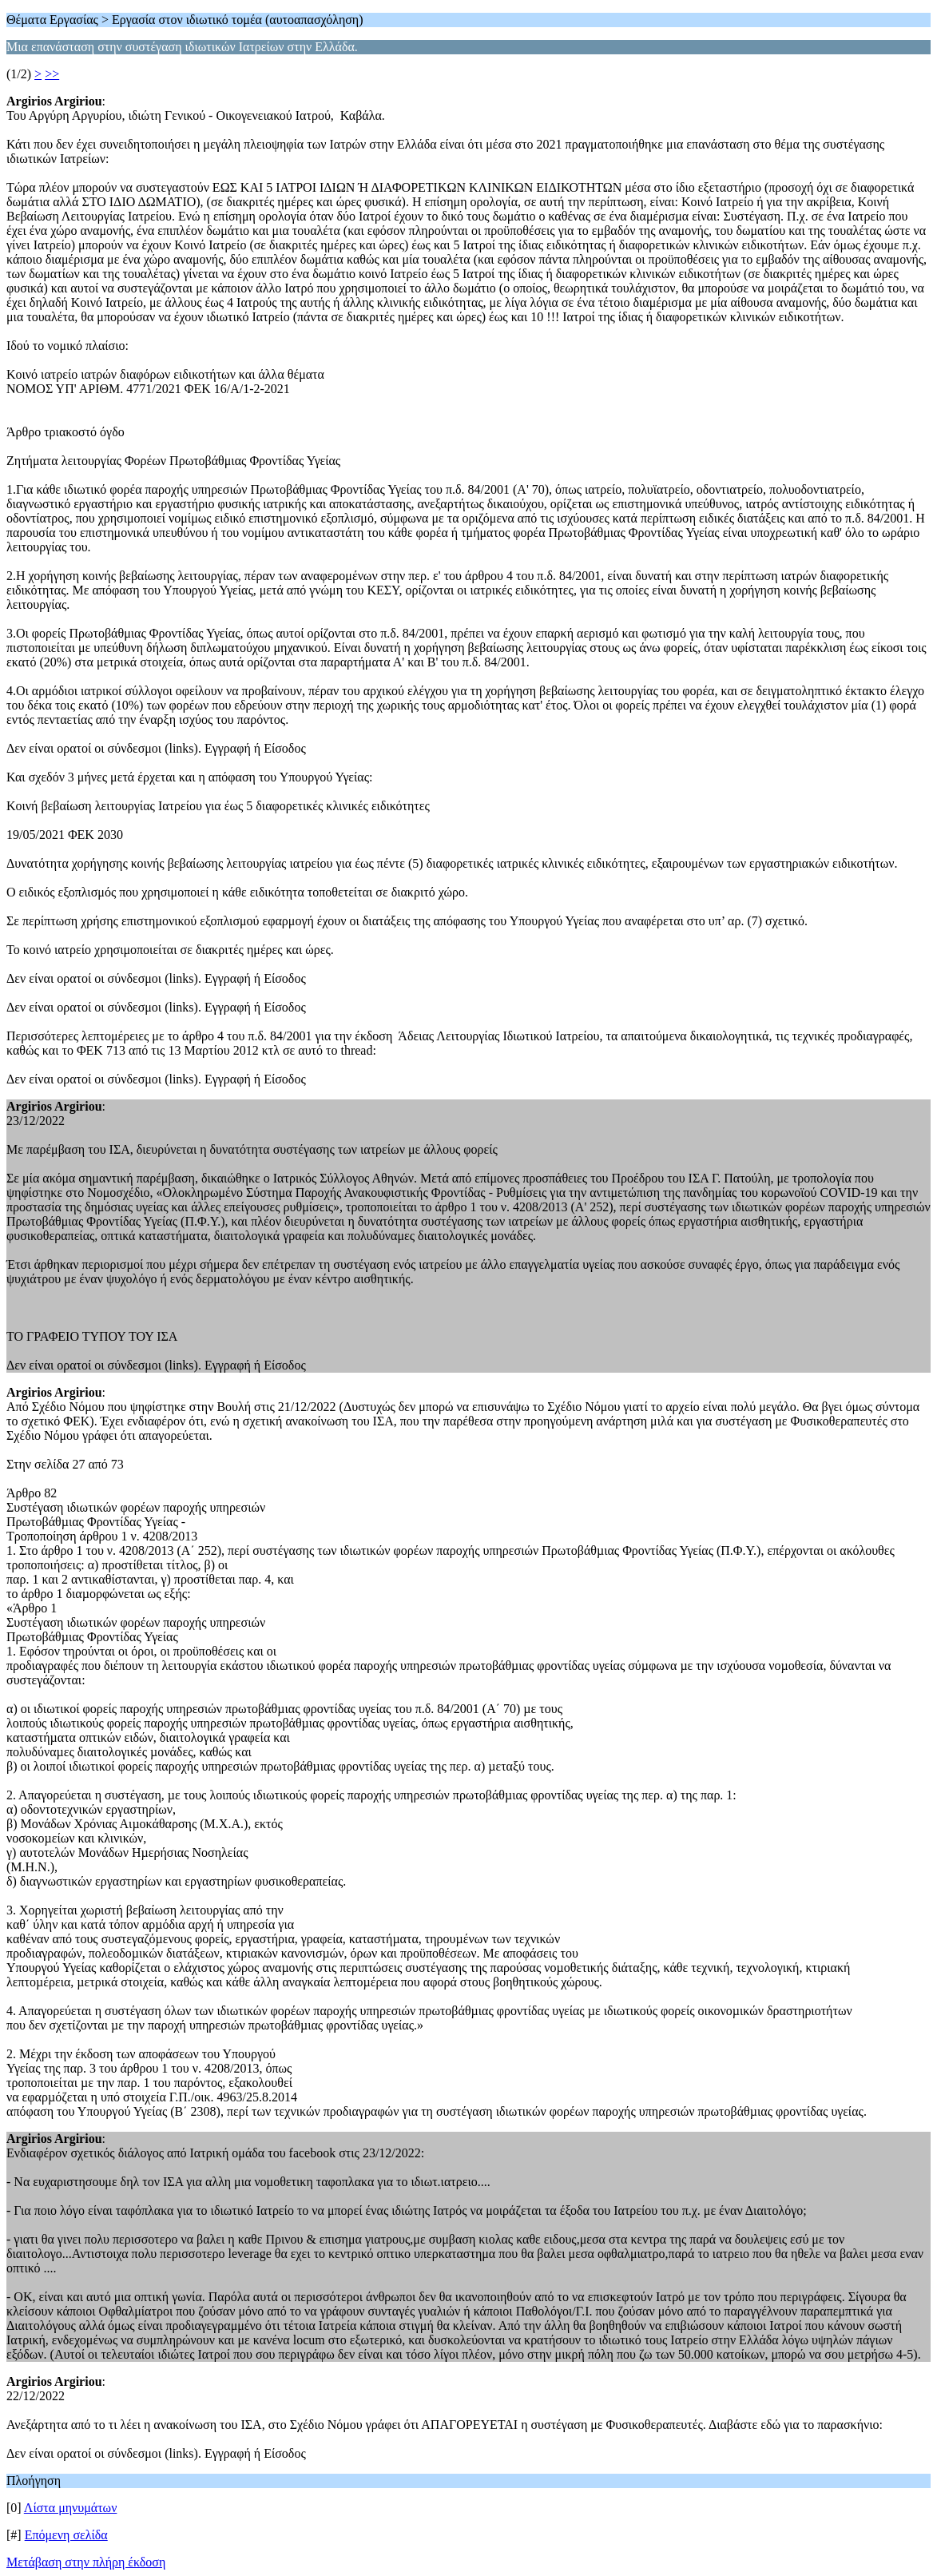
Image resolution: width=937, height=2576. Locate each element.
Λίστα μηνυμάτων (70, 2507)
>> (52, 74)
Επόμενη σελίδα (66, 2535)
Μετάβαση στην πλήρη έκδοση (85, 2562)
